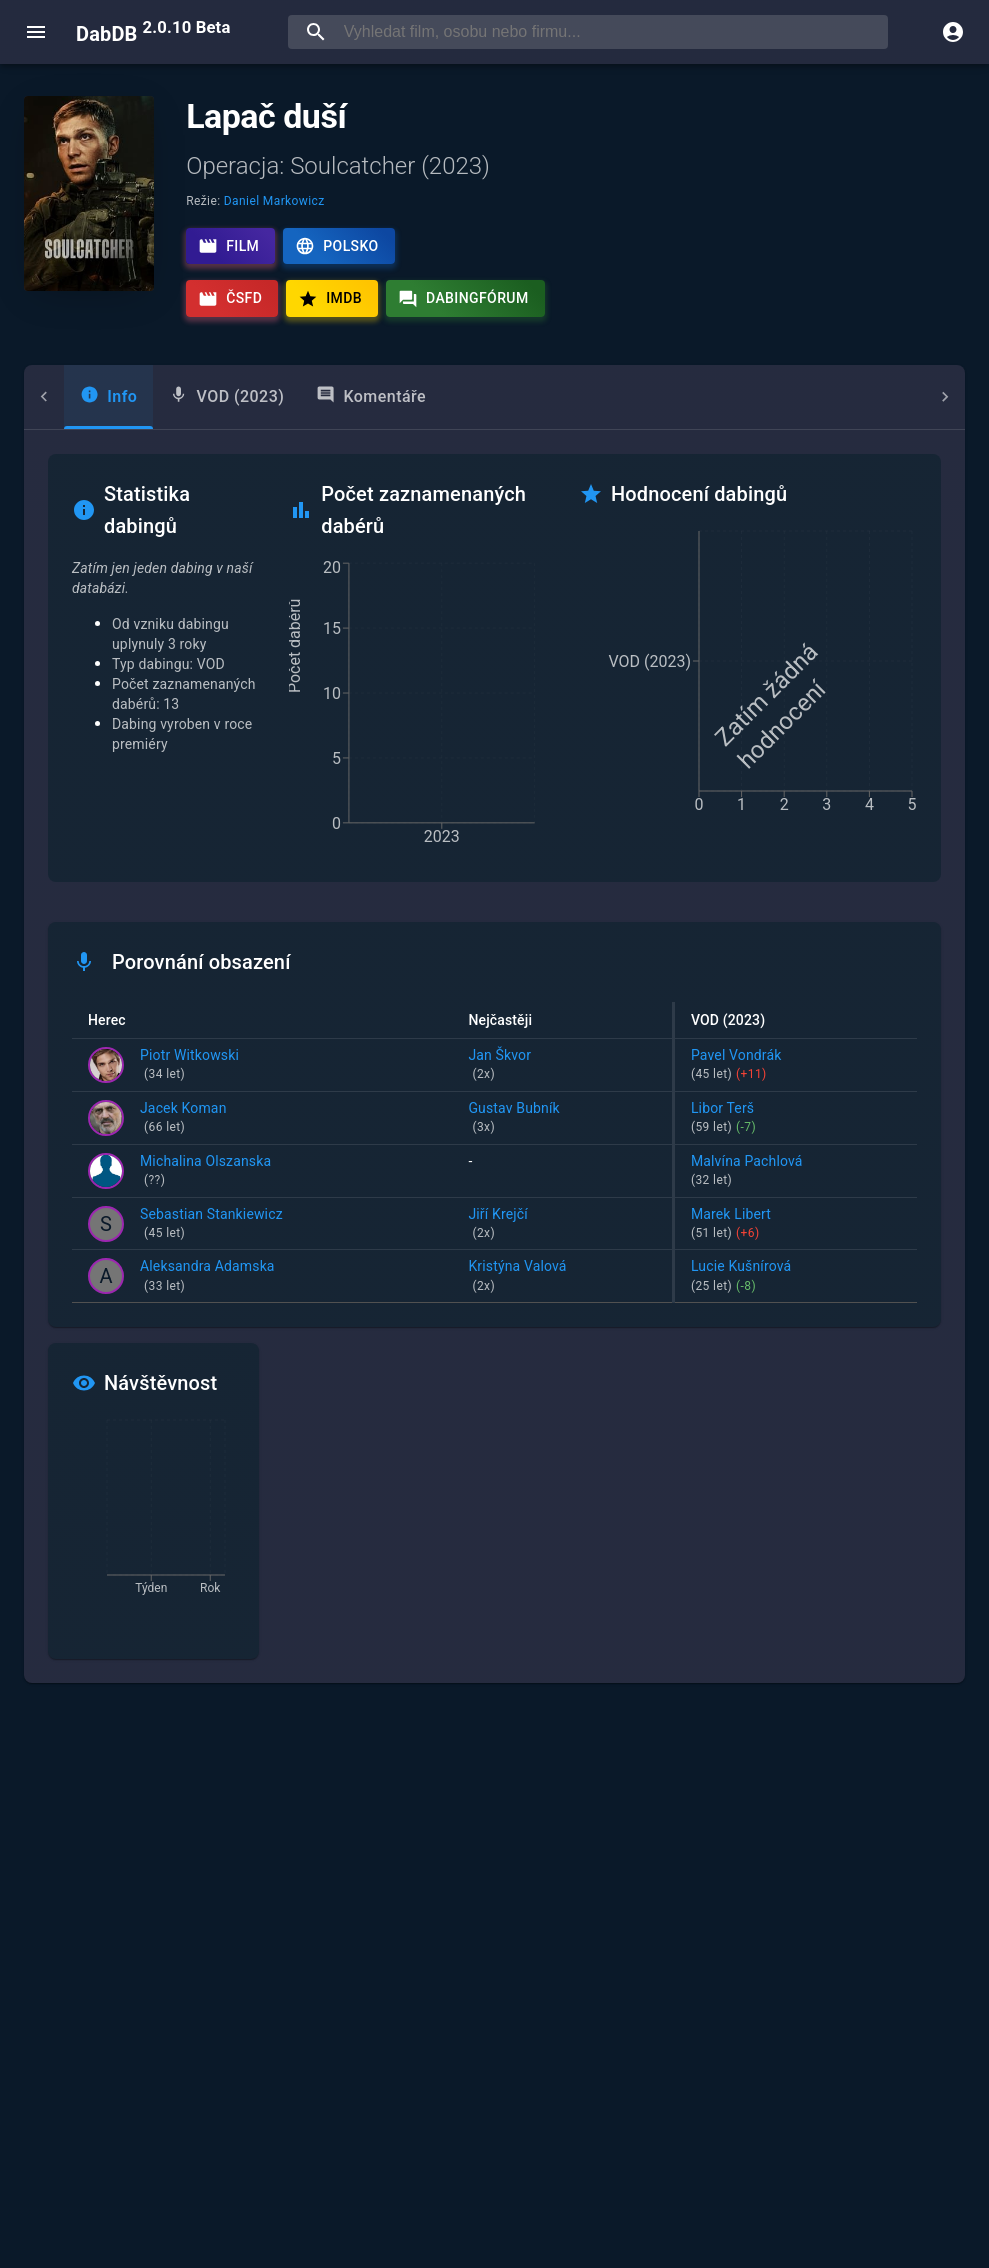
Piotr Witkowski (189, 1066)
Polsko (336, 246)
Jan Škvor (561, 1066)
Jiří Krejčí (561, 1225)
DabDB (153, 32)
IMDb (330, 299)
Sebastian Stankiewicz (211, 1225)
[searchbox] (612, 32)
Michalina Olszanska (205, 1172)
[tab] (68, 397)
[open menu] (36, 32)
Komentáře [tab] (331, 395)
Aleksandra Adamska (207, 1277)
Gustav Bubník (561, 1119)
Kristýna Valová (561, 1277)
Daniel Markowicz (274, 201)
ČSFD (230, 299)
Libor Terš (796, 1119)
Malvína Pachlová (796, 1172)
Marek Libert (796, 1225)
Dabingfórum (463, 299)
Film (228, 246)
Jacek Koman (183, 1119)
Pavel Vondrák (796, 1066)
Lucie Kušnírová (796, 1277)
